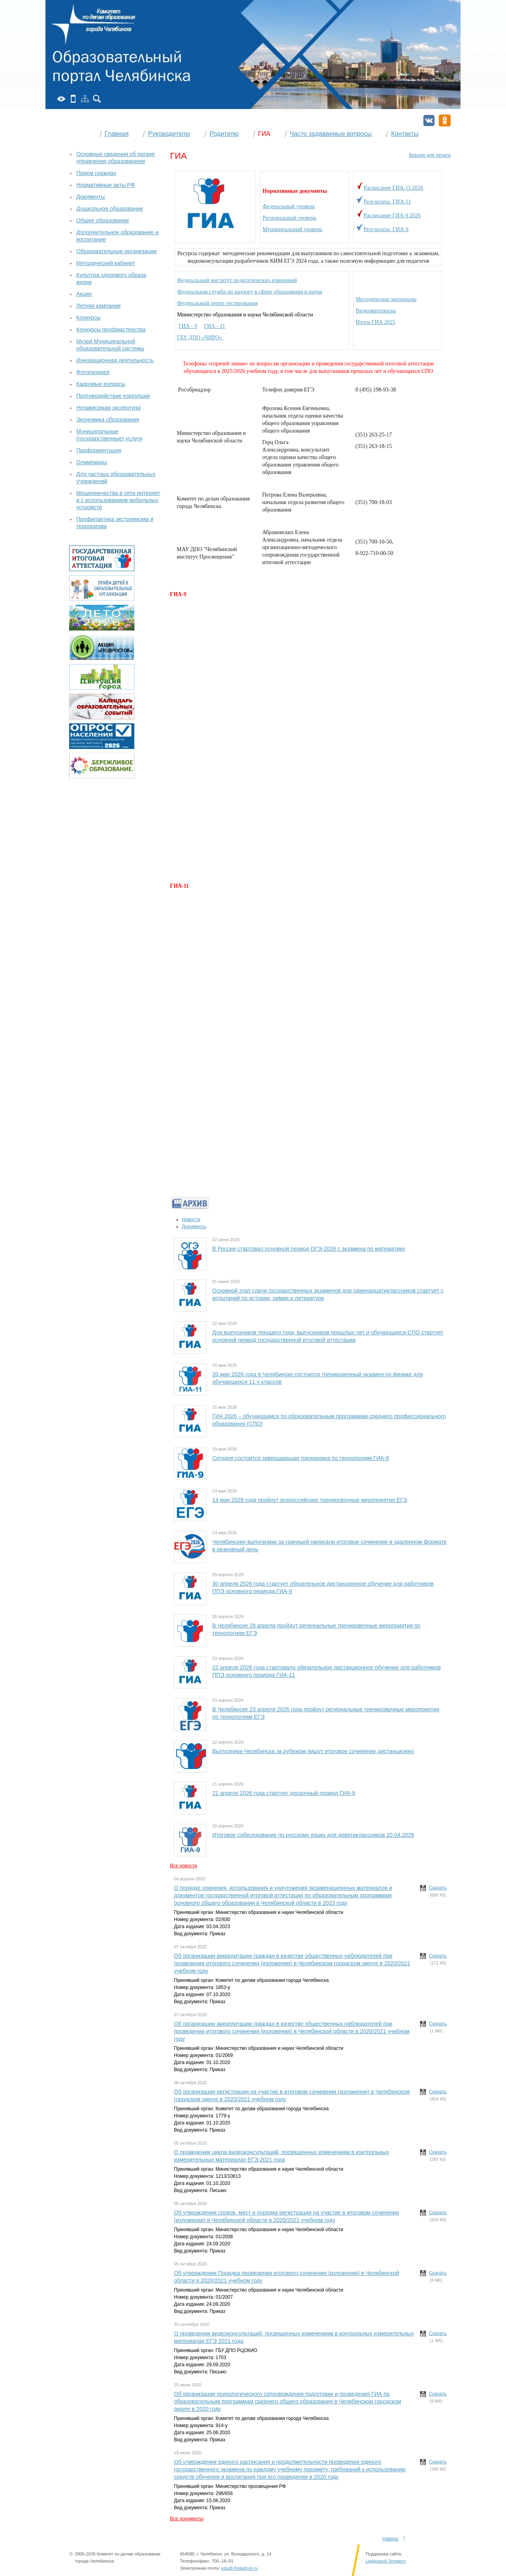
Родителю (224, 133)
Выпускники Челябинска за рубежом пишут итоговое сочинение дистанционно (313, 1751)
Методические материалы (386, 299)
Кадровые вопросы (100, 384)
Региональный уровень (289, 218)
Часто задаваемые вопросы (331, 133)
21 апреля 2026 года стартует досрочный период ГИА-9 (283, 1793)
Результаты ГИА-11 (387, 202)
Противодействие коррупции (113, 396)
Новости (191, 1219)
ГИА (264, 133)
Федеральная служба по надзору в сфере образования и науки (249, 292)
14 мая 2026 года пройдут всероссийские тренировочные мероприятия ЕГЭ (309, 1500)
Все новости (183, 1865)
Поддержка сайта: (384, 2561)
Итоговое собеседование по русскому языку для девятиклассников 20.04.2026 (313, 1835)
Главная (117, 133)
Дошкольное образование (109, 208)
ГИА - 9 (188, 326)
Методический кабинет (105, 263)
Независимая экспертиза (108, 408)
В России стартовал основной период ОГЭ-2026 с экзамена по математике (308, 1249)
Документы (194, 1226)
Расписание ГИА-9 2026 (392, 215)
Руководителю (169, 133)
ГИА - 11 (214, 326)
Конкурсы (88, 317)
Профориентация (98, 450)
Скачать (438, 1888)
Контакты (404, 133)
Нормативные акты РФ (105, 185)
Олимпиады (91, 462)
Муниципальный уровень (292, 229)
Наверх (390, 2539)
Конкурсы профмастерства (110, 329)
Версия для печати (430, 155)
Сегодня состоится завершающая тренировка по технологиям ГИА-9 (300, 1458)
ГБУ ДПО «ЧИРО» (200, 338)
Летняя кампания (98, 306)
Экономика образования (107, 419)
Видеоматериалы (376, 311)
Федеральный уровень (288, 206)
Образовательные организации (116, 251)
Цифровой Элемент (386, 2569)
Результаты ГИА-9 (386, 229)
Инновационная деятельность (115, 360)
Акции (84, 294)
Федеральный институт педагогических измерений (237, 280)
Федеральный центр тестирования (217, 303)
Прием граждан (96, 173)
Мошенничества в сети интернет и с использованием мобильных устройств (118, 500)
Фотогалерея (93, 372)
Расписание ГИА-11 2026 (393, 188)
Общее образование (102, 220)
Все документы (187, 2518)
